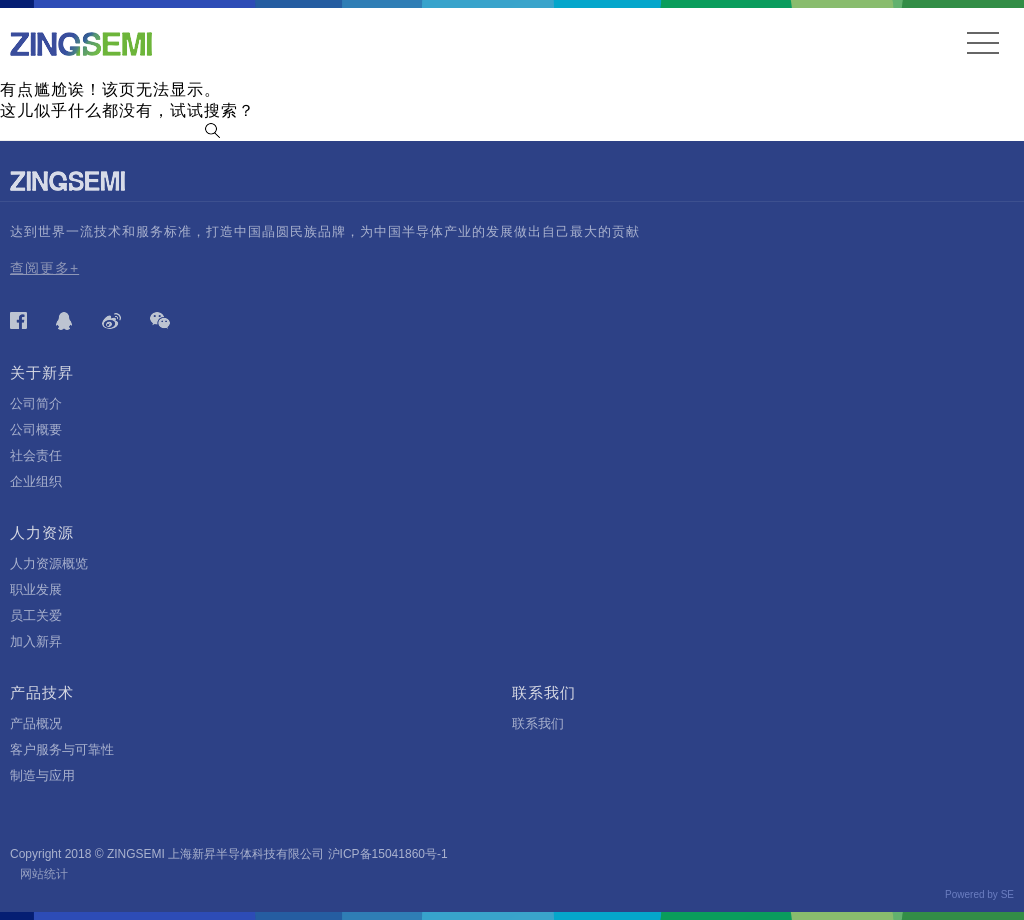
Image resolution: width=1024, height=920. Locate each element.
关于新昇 (42, 372)
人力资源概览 (49, 563)
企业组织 (36, 481)
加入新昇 (36, 641)
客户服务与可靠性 (62, 749)
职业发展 (36, 589)
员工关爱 (36, 615)
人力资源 (42, 532)
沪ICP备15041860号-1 (388, 854)
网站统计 (44, 874)
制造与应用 (42, 775)
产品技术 (42, 692)
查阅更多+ (44, 268)
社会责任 (36, 455)
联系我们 (544, 692)
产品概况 (36, 723)
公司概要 (36, 429)
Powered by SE (979, 894)
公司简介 (36, 403)
